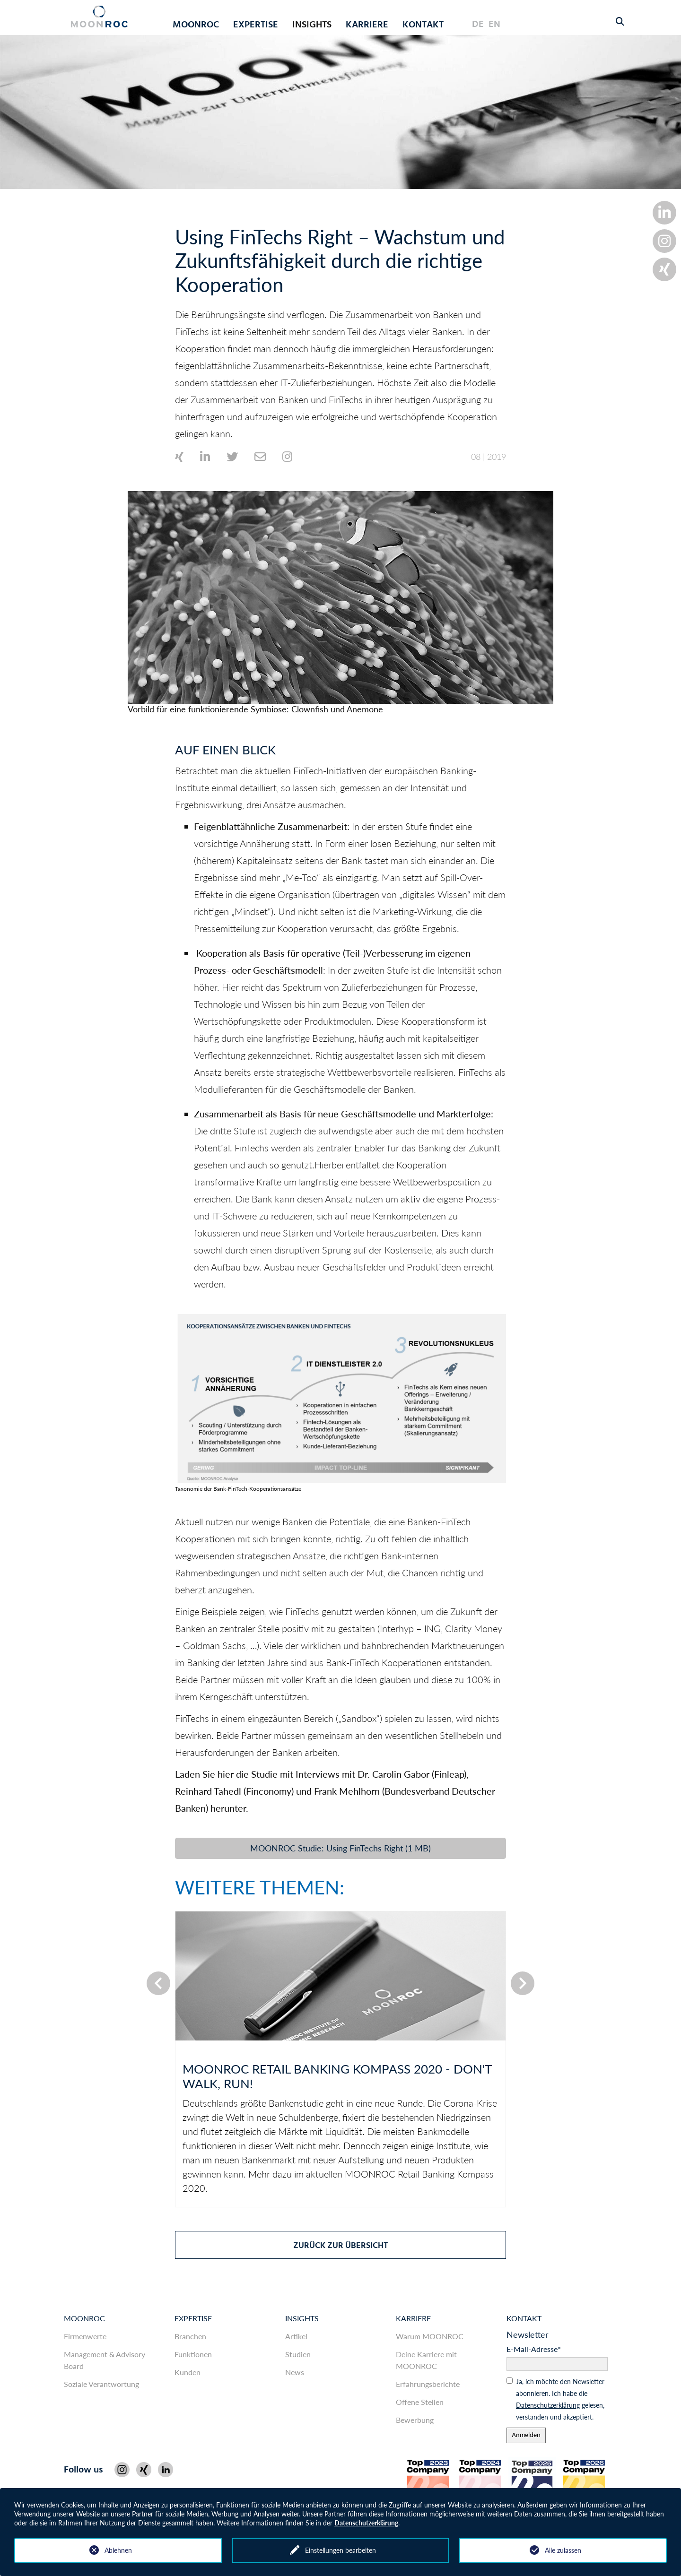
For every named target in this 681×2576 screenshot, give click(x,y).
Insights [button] (312, 25)
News (294, 2372)
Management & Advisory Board (104, 2360)
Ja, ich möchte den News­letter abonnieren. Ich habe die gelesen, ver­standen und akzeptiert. (560, 2399)
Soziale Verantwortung (101, 2383)
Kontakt (423, 25)
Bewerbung (415, 2419)
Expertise (193, 2318)
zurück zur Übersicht (340, 2246)
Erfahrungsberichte (428, 2383)
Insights (302, 2318)
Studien (298, 2354)
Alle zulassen (563, 2550)
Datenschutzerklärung (366, 2523)
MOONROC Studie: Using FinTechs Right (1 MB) (340, 1848)
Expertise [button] (255, 25)
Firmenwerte (85, 2336)
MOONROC (84, 2318)
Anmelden (526, 2435)
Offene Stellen (420, 2401)
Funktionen (193, 2354)
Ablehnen (118, 2550)
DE (478, 24)
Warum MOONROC (429, 2336)
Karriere (413, 2318)
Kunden (188, 2372)
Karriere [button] (367, 25)
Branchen (190, 2336)
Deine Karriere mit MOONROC (426, 2360)
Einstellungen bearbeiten (340, 2550)
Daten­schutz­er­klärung (548, 2405)
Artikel (296, 2336)
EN (494, 24)
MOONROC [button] (196, 25)
